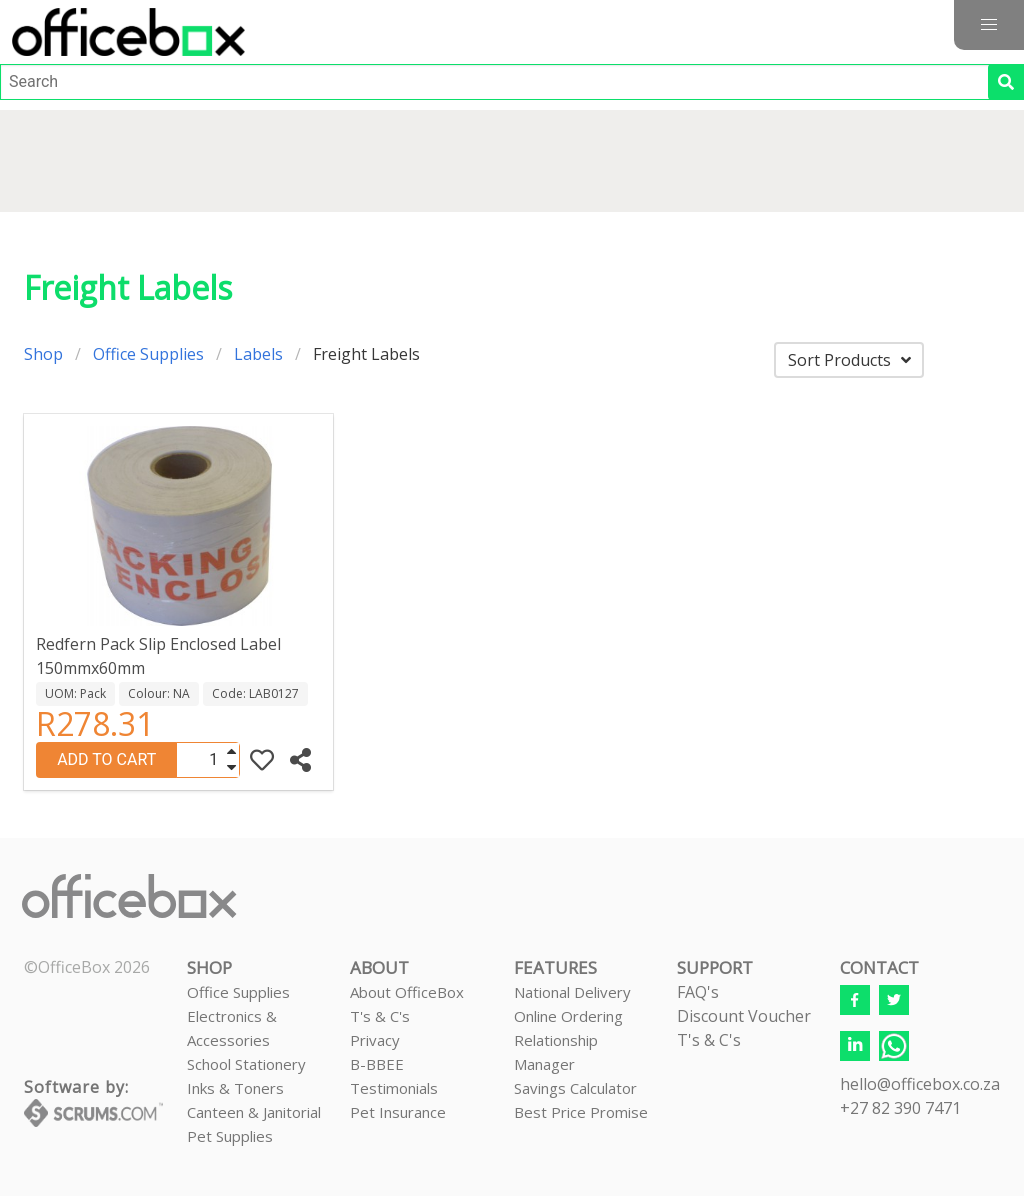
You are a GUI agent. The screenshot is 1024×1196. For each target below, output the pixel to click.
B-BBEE (377, 1064)
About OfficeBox (407, 992)
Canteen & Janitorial (254, 1112)
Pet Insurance (398, 1112)
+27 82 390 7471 (900, 1108)
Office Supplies (148, 354)
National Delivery (572, 992)
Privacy (375, 1040)
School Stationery (246, 1064)
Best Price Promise (581, 1112)
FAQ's (698, 992)
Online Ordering (568, 1016)
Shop (43, 354)
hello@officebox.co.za (920, 1084)
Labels (258, 354)
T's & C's (380, 1016)
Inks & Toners (235, 1088)
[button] (989, 25)
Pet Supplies (230, 1136)
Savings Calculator (575, 1088)
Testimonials (394, 1088)
